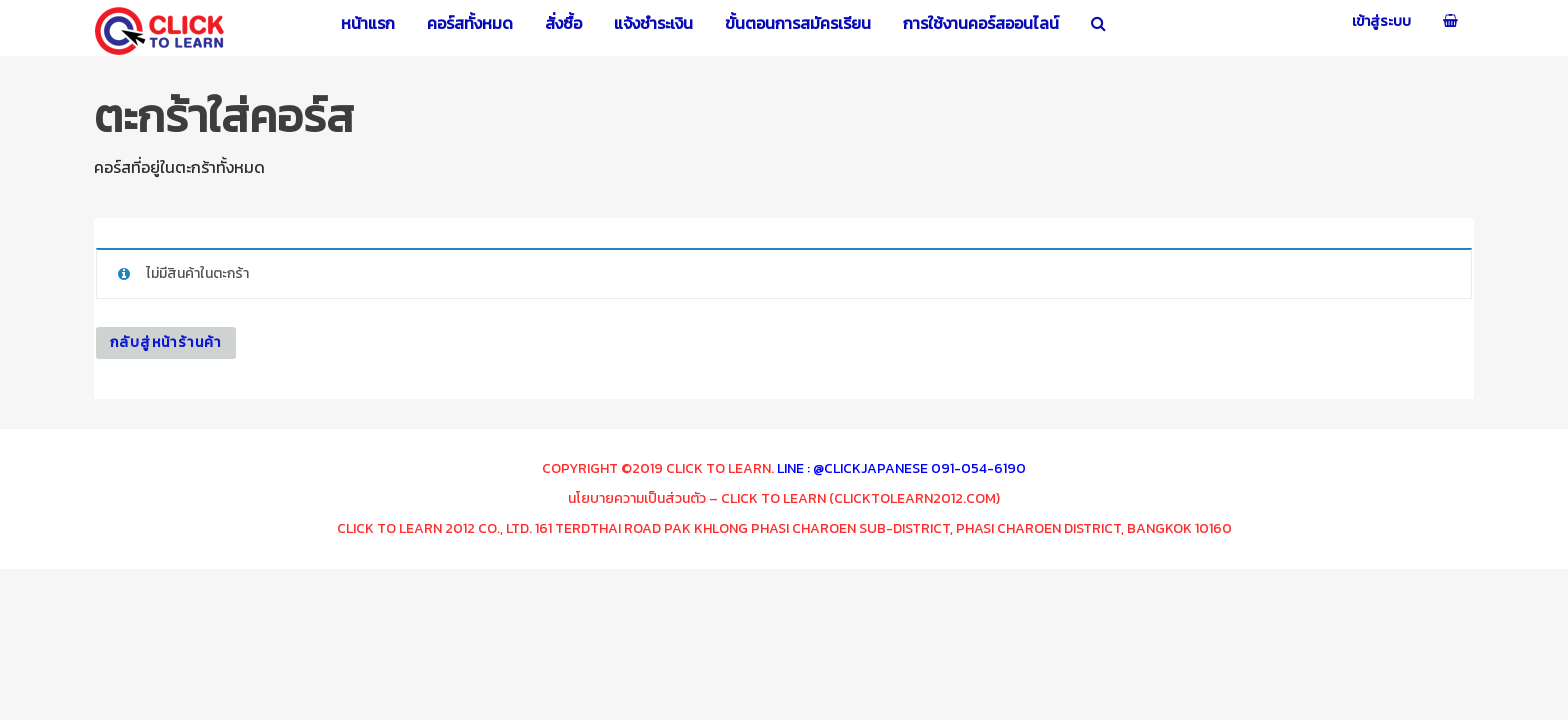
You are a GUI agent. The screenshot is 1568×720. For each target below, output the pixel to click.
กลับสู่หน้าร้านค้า (166, 342)
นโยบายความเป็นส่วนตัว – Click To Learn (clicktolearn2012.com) (784, 498)
